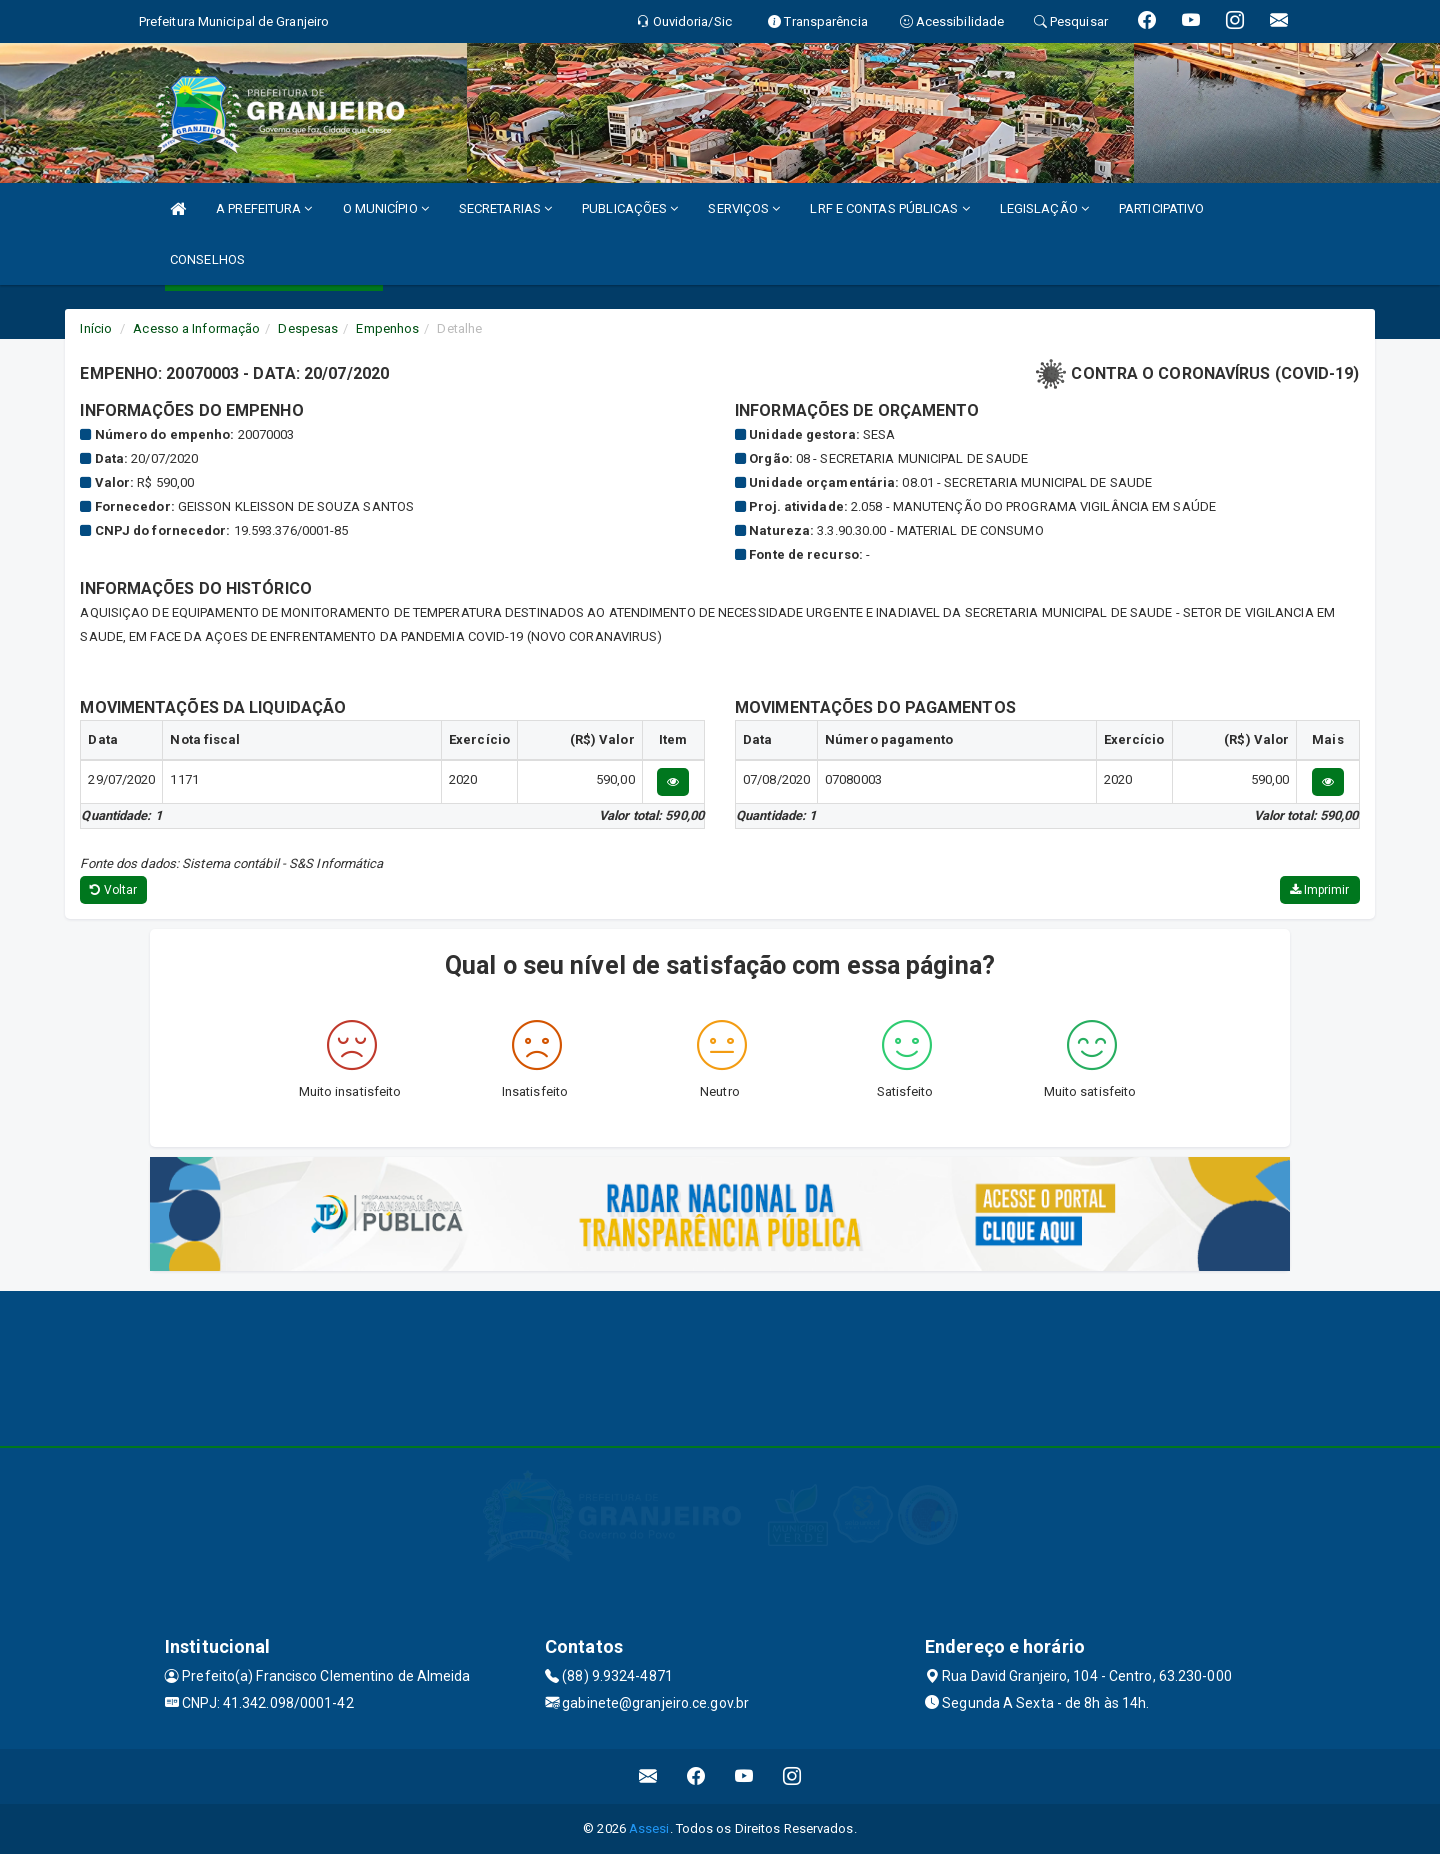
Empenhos (387, 328)
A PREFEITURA (264, 208)
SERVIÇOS (744, 208)
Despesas (308, 328)
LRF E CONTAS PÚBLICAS (889, 208)
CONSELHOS (207, 259)
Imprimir (1320, 890)
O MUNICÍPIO (386, 208)
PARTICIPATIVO (1161, 208)
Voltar (113, 890)
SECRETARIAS (505, 208)
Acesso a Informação (196, 328)
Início (96, 328)
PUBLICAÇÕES (630, 208)
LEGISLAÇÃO (1044, 208)
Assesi (649, 1828)
